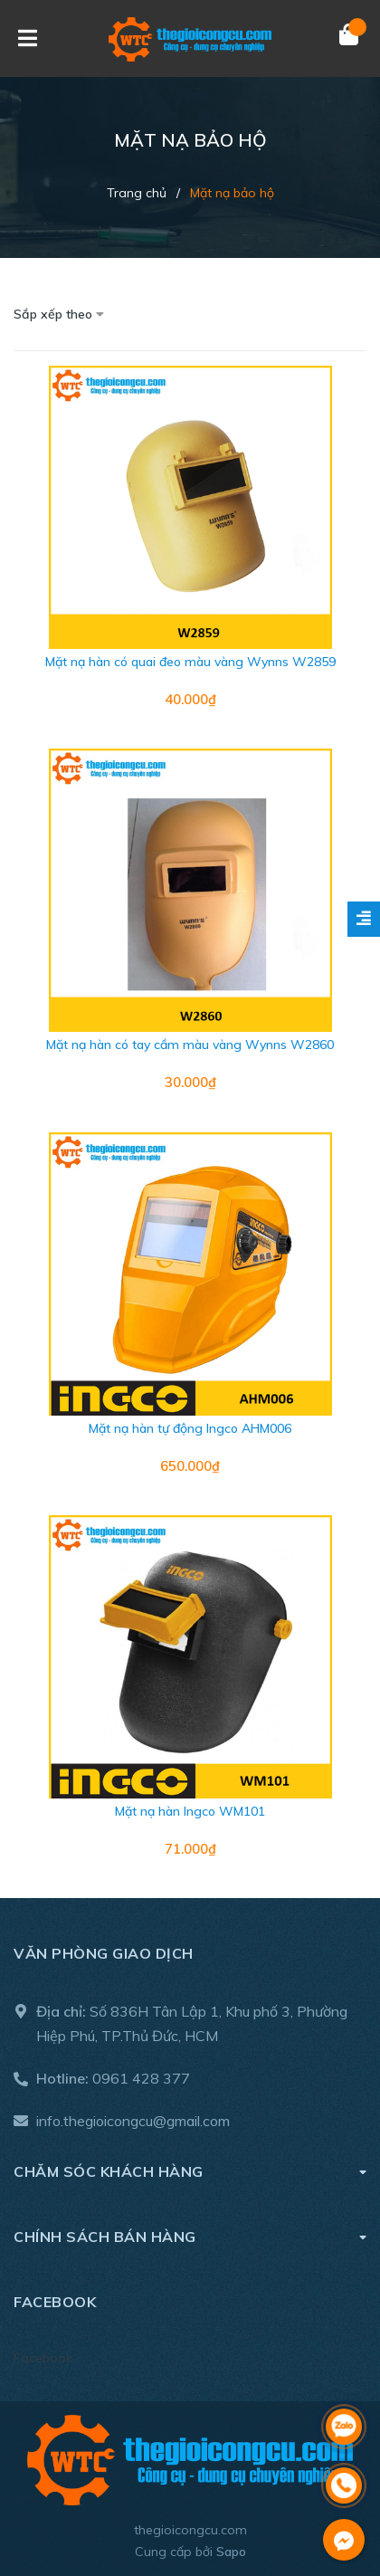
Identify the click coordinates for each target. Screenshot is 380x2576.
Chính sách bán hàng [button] (190, 2236)
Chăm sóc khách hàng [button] (190, 2170)
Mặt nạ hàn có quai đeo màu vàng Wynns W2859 (190, 662)
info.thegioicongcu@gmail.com (133, 2121)
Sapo (231, 2551)
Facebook (43, 2358)
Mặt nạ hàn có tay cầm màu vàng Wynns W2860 (190, 1044)
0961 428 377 (141, 2078)
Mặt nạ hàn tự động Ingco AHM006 (190, 1428)
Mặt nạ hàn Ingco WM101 (190, 1811)
